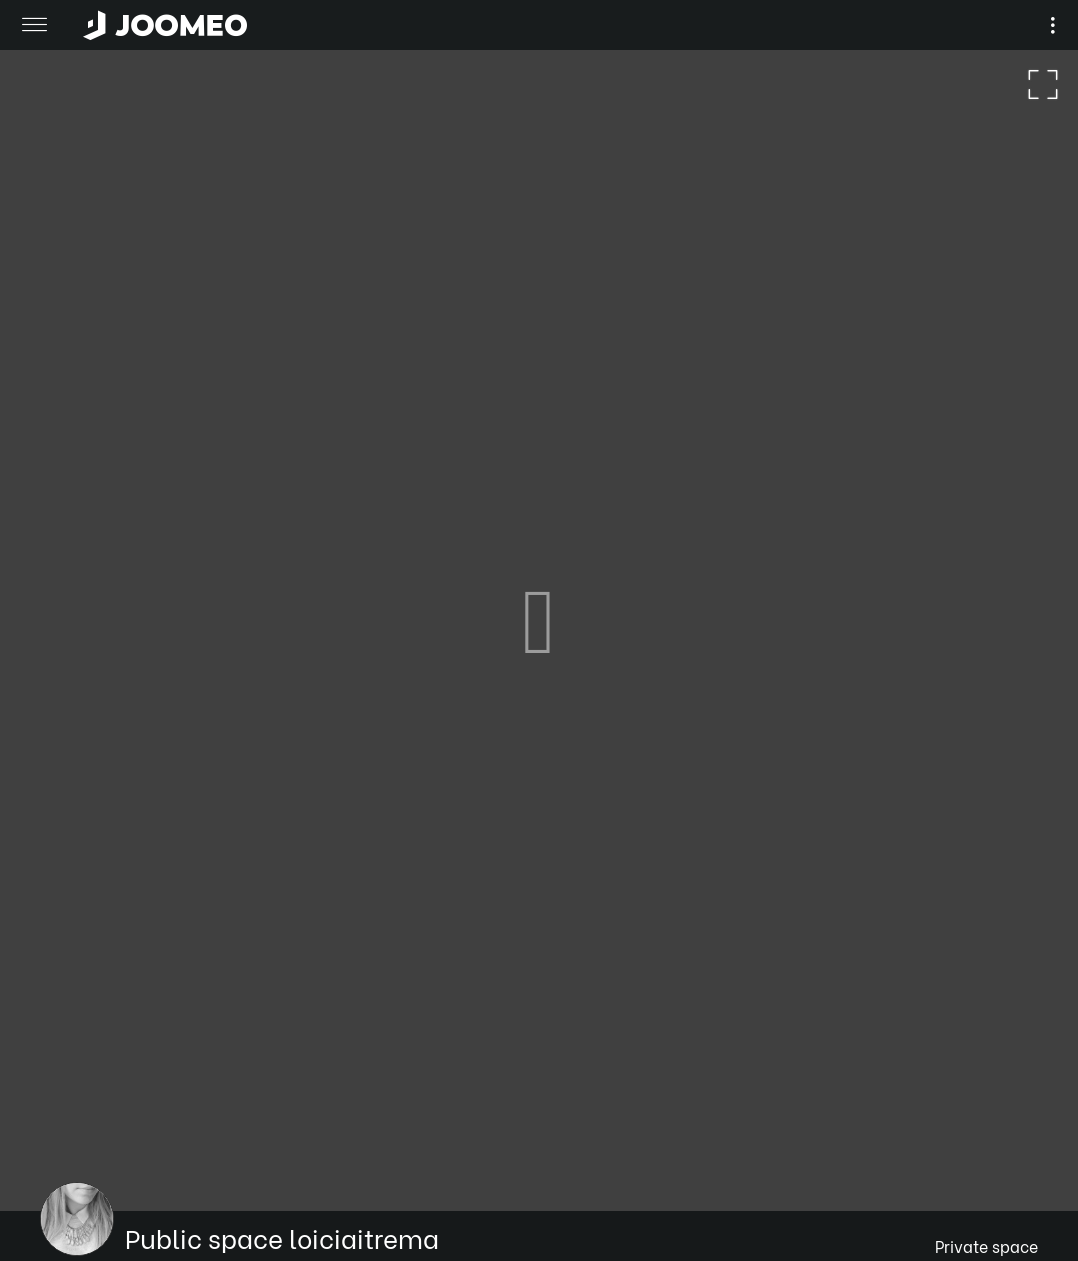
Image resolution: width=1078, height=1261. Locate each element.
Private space (986, 1245)
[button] (53, 1158)
